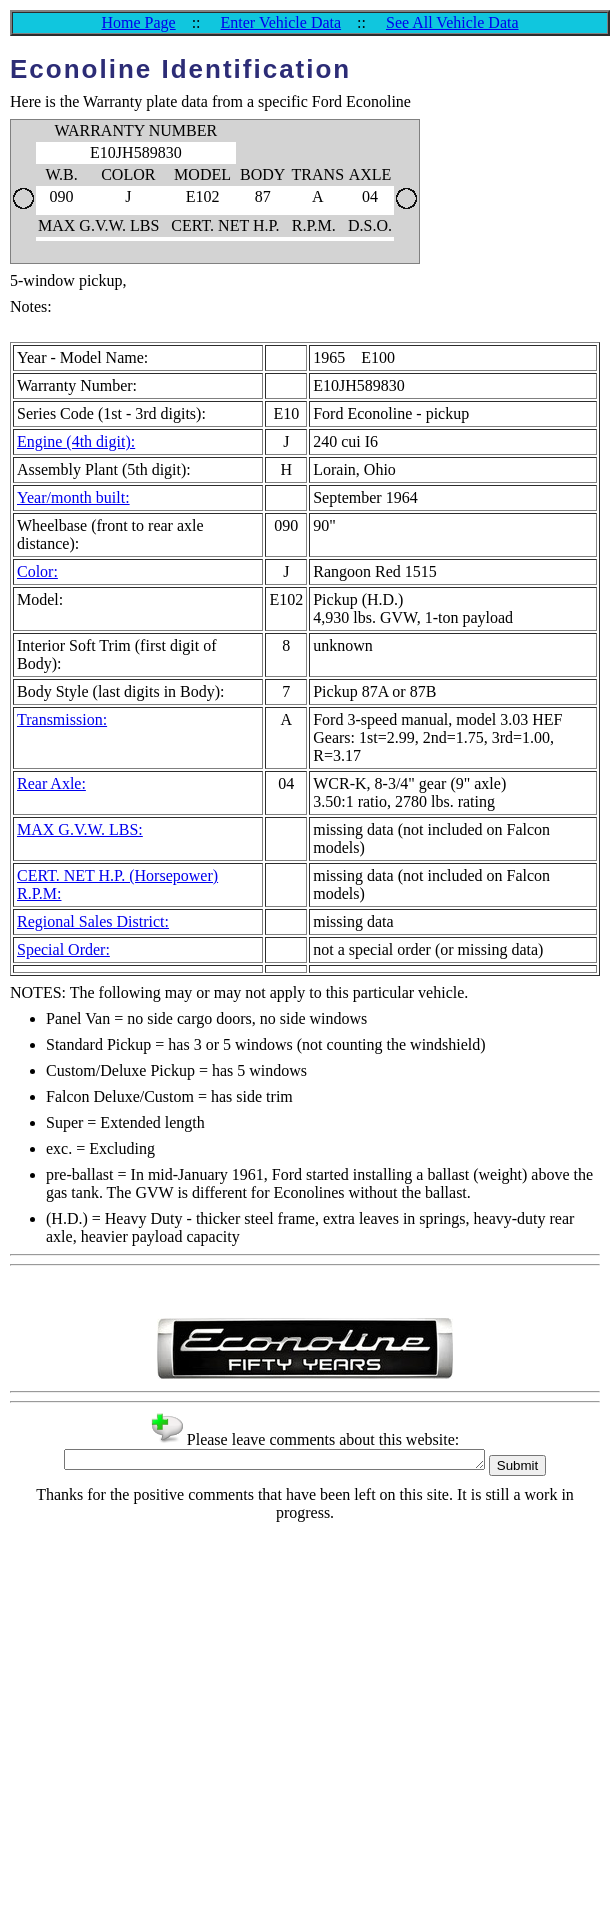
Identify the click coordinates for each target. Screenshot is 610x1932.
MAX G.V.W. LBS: (80, 829)
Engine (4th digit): (76, 441)
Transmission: (62, 719)
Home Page (138, 22)
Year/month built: (73, 497)
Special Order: (63, 949)
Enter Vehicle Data (281, 22)
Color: (37, 571)
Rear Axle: (51, 783)
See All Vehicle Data (452, 22)
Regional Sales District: (93, 921)
